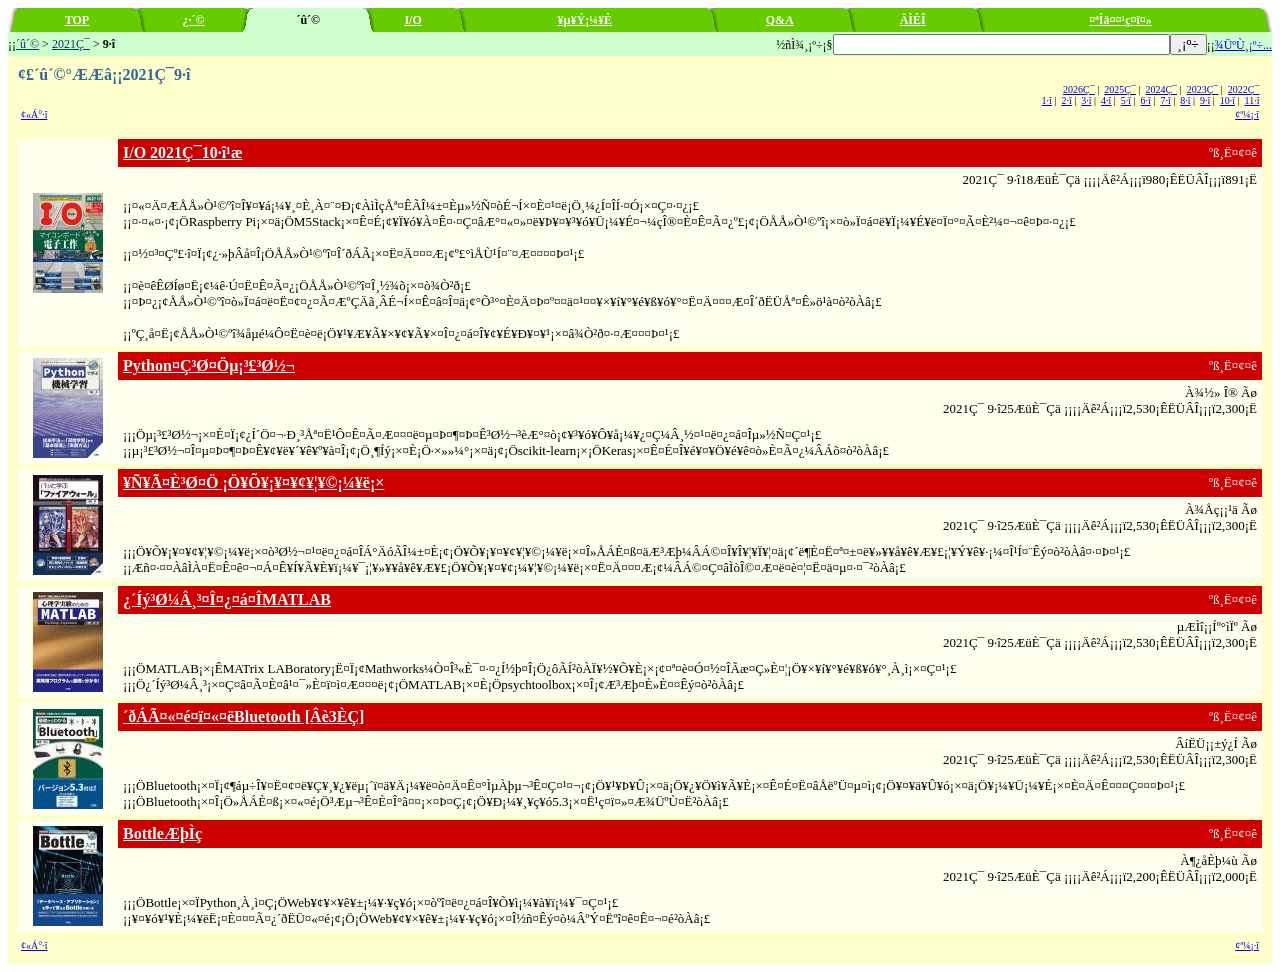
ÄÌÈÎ (913, 20)
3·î (1086, 100)
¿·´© (194, 20)
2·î (1066, 100)
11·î (1252, 100)
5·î (1126, 100)
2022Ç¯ (1244, 89)
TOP (77, 20)
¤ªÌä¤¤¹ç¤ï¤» (1120, 20)
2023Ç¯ (1203, 89)
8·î (1185, 100)
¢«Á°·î (34, 114)
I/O (412, 20)
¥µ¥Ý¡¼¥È (585, 20)
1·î (1047, 100)
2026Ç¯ (1079, 89)
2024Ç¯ (1161, 89)
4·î (1106, 100)
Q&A (780, 20)
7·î (1165, 100)
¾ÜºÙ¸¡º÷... (1243, 45)
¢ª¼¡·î (1247, 114)
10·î (1227, 100)
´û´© (27, 44)
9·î (1205, 100)
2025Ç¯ (1120, 89)
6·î (1146, 100)
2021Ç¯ (71, 44)
